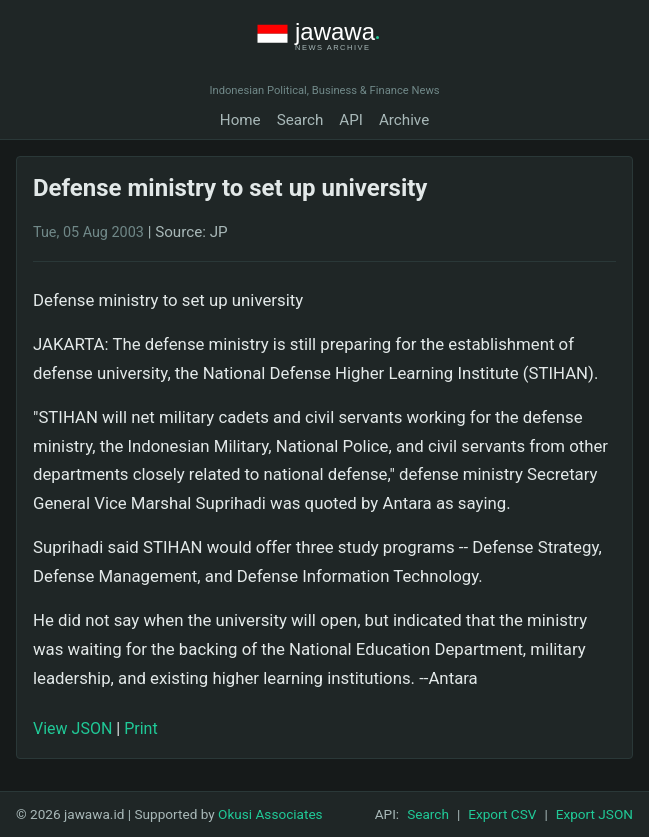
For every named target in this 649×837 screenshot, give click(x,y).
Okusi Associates (270, 814)
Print (140, 728)
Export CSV (502, 814)
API (351, 120)
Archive (404, 120)
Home (240, 120)
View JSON (72, 728)
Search (300, 120)
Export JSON (594, 814)
